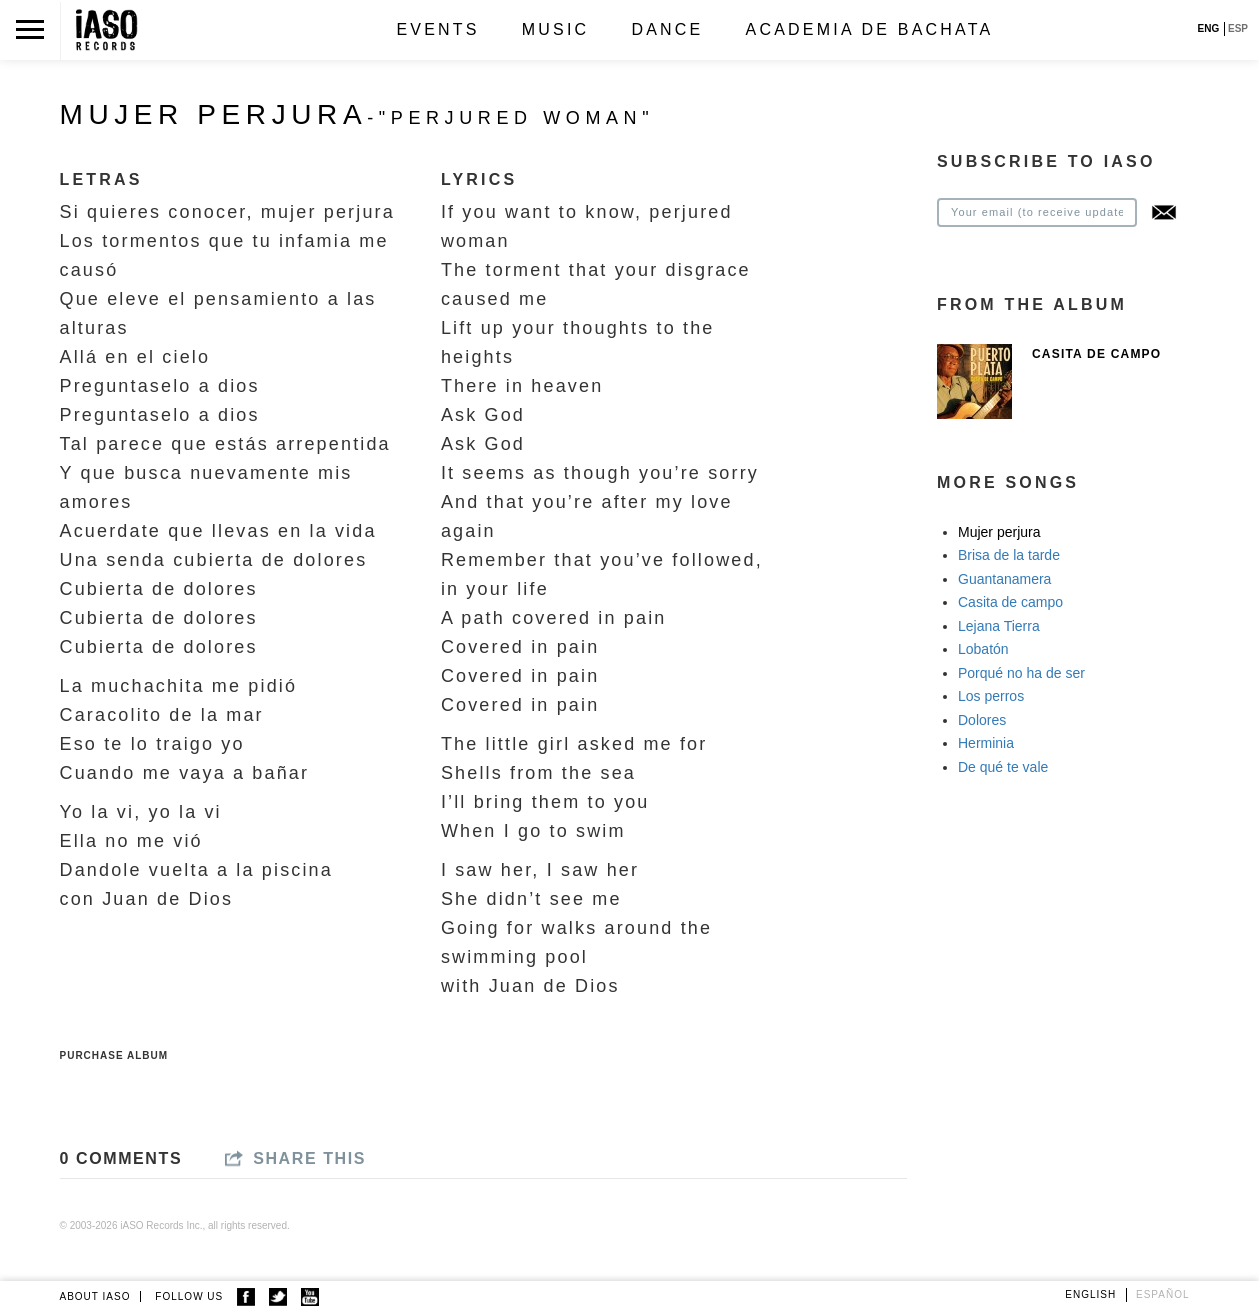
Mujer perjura (999, 532)
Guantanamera (1004, 579)
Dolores (982, 720)
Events (437, 29)
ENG (1209, 28)
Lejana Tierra (999, 626)
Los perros (991, 696)
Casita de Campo (1096, 354)
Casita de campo (1010, 602)
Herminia (986, 743)
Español (1163, 1294)
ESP (1238, 28)
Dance (667, 29)
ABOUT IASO (95, 1296)
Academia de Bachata (870, 29)
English (1090, 1294)
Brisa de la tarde (1009, 555)
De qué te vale (1003, 767)
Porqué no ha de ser (1021, 673)
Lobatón (983, 649)
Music (556, 29)
